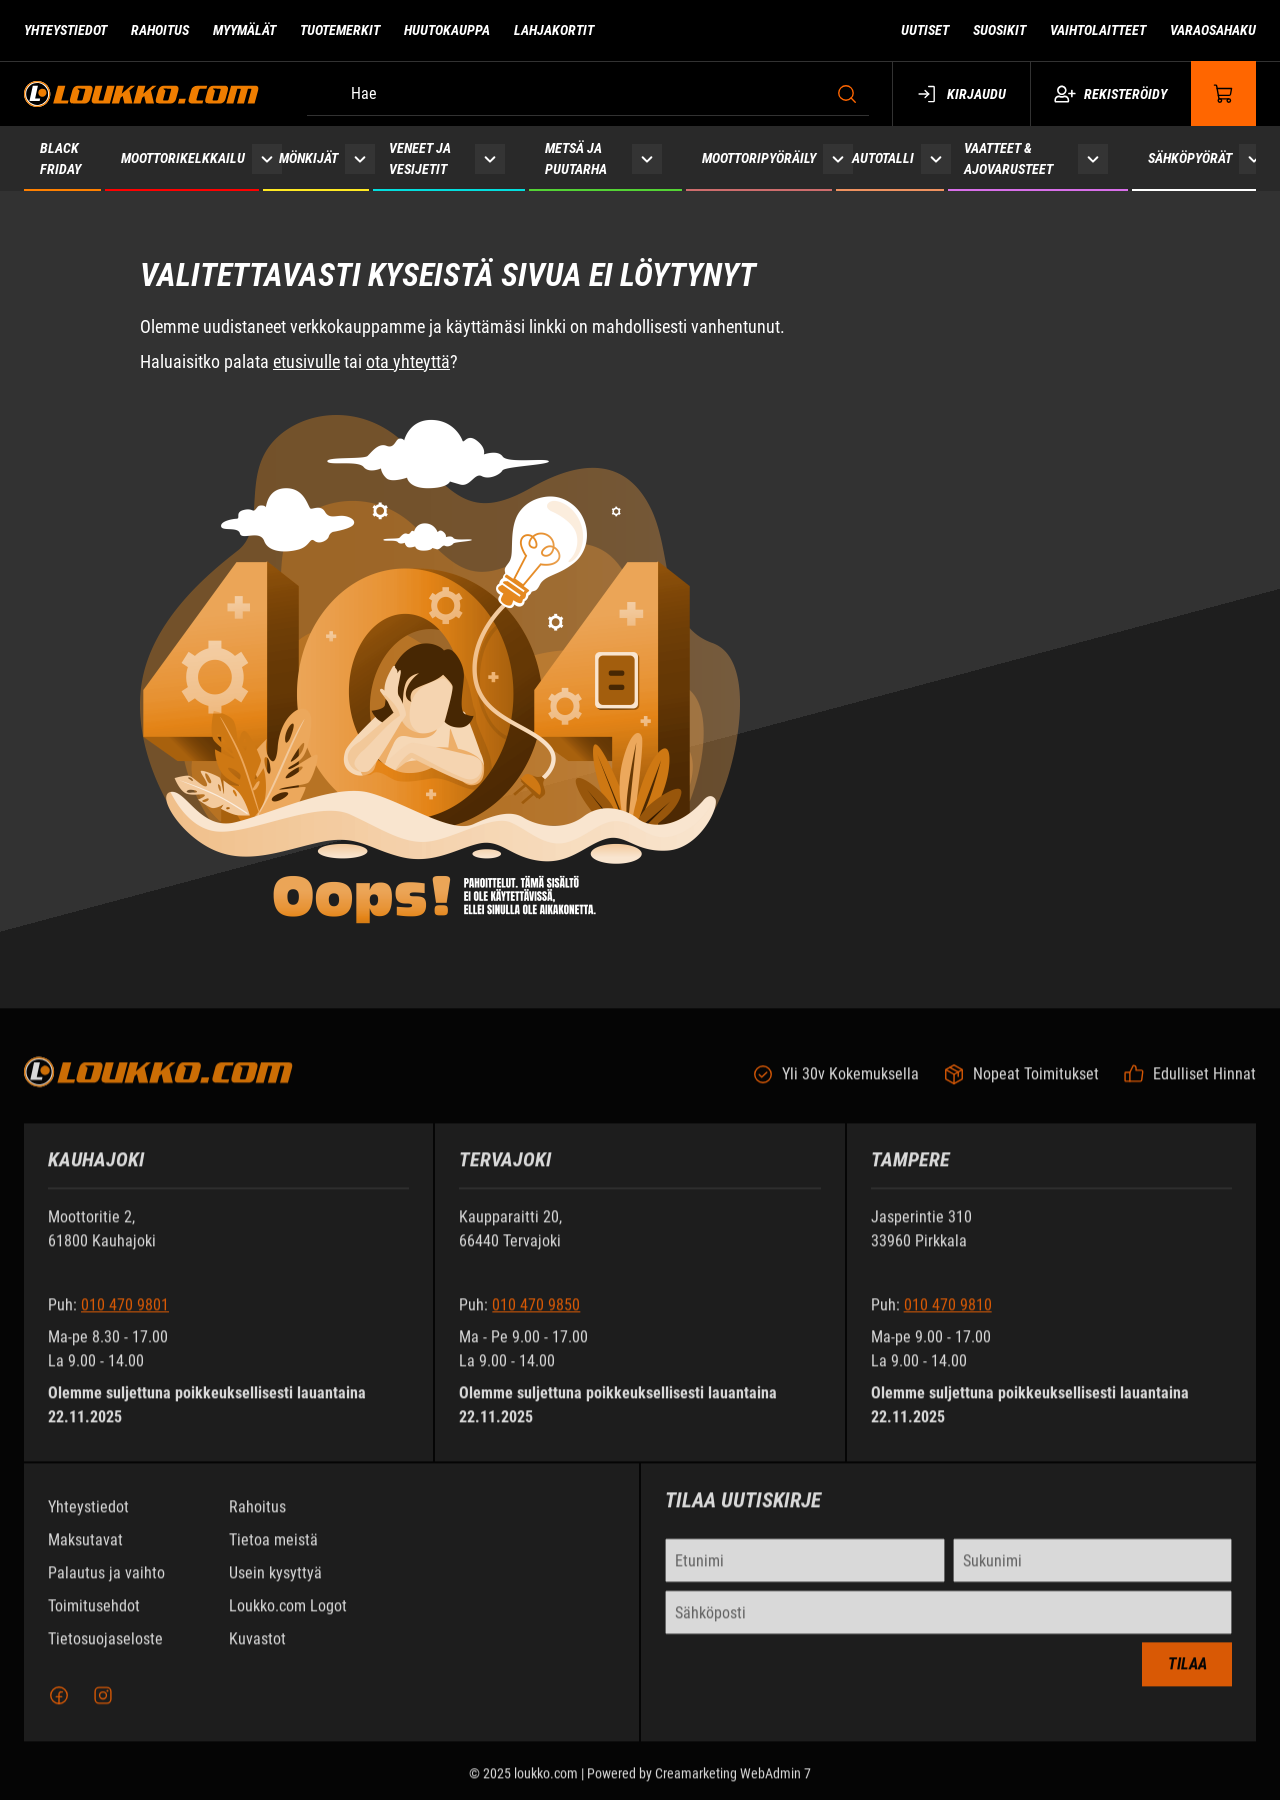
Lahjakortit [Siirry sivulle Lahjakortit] (554, 30)
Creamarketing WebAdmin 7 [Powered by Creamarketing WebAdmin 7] (733, 1785)
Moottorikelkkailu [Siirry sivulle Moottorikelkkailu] (183, 158)
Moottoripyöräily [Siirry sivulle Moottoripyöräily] (759, 158)
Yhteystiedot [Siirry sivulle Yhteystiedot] (65, 30)
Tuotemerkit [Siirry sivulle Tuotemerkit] (340, 30)
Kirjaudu (961, 94)
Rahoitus (257, 1518)
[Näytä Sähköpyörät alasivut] (1254, 158)
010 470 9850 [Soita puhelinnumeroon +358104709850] (536, 1316)
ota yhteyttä (408, 361)
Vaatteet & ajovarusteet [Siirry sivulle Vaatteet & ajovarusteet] (1008, 158)
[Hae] (588, 94)
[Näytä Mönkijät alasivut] (360, 158)
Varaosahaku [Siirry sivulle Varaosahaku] (1213, 30)
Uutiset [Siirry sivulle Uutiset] (925, 30)
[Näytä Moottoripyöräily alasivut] (838, 158)
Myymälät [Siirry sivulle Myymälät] (244, 30)
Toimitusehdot (94, 1617)
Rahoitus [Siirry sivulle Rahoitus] (160, 30)
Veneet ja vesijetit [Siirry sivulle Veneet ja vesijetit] (420, 158)
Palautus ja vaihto (106, 1584)
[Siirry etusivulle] (141, 93)
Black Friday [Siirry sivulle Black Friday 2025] (60, 158)
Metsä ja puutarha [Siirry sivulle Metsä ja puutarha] (576, 158)
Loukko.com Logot (288, 1617)
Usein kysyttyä (275, 1584)
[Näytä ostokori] (1224, 93)
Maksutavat (85, 1551)
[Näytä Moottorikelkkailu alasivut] (267, 158)
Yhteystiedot (88, 1518)
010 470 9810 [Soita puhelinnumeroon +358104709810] (948, 1316)
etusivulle (306, 361)
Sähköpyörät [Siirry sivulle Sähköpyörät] (1190, 158)
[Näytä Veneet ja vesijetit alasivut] (490, 158)
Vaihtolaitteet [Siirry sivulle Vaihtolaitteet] (1098, 30)
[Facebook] (59, 1707)
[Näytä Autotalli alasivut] (936, 158)
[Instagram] (103, 1707)
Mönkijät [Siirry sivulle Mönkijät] (308, 158)
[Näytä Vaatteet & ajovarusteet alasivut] (1093, 158)
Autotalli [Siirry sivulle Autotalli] (883, 158)
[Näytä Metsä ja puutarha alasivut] (647, 158)
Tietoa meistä (273, 1551)
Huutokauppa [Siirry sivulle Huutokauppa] (447, 30)
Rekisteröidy (1110, 94)
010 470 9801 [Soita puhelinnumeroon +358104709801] (125, 1316)
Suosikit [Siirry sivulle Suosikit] (999, 30)
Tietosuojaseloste (105, 1650)
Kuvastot (257, 1650)
